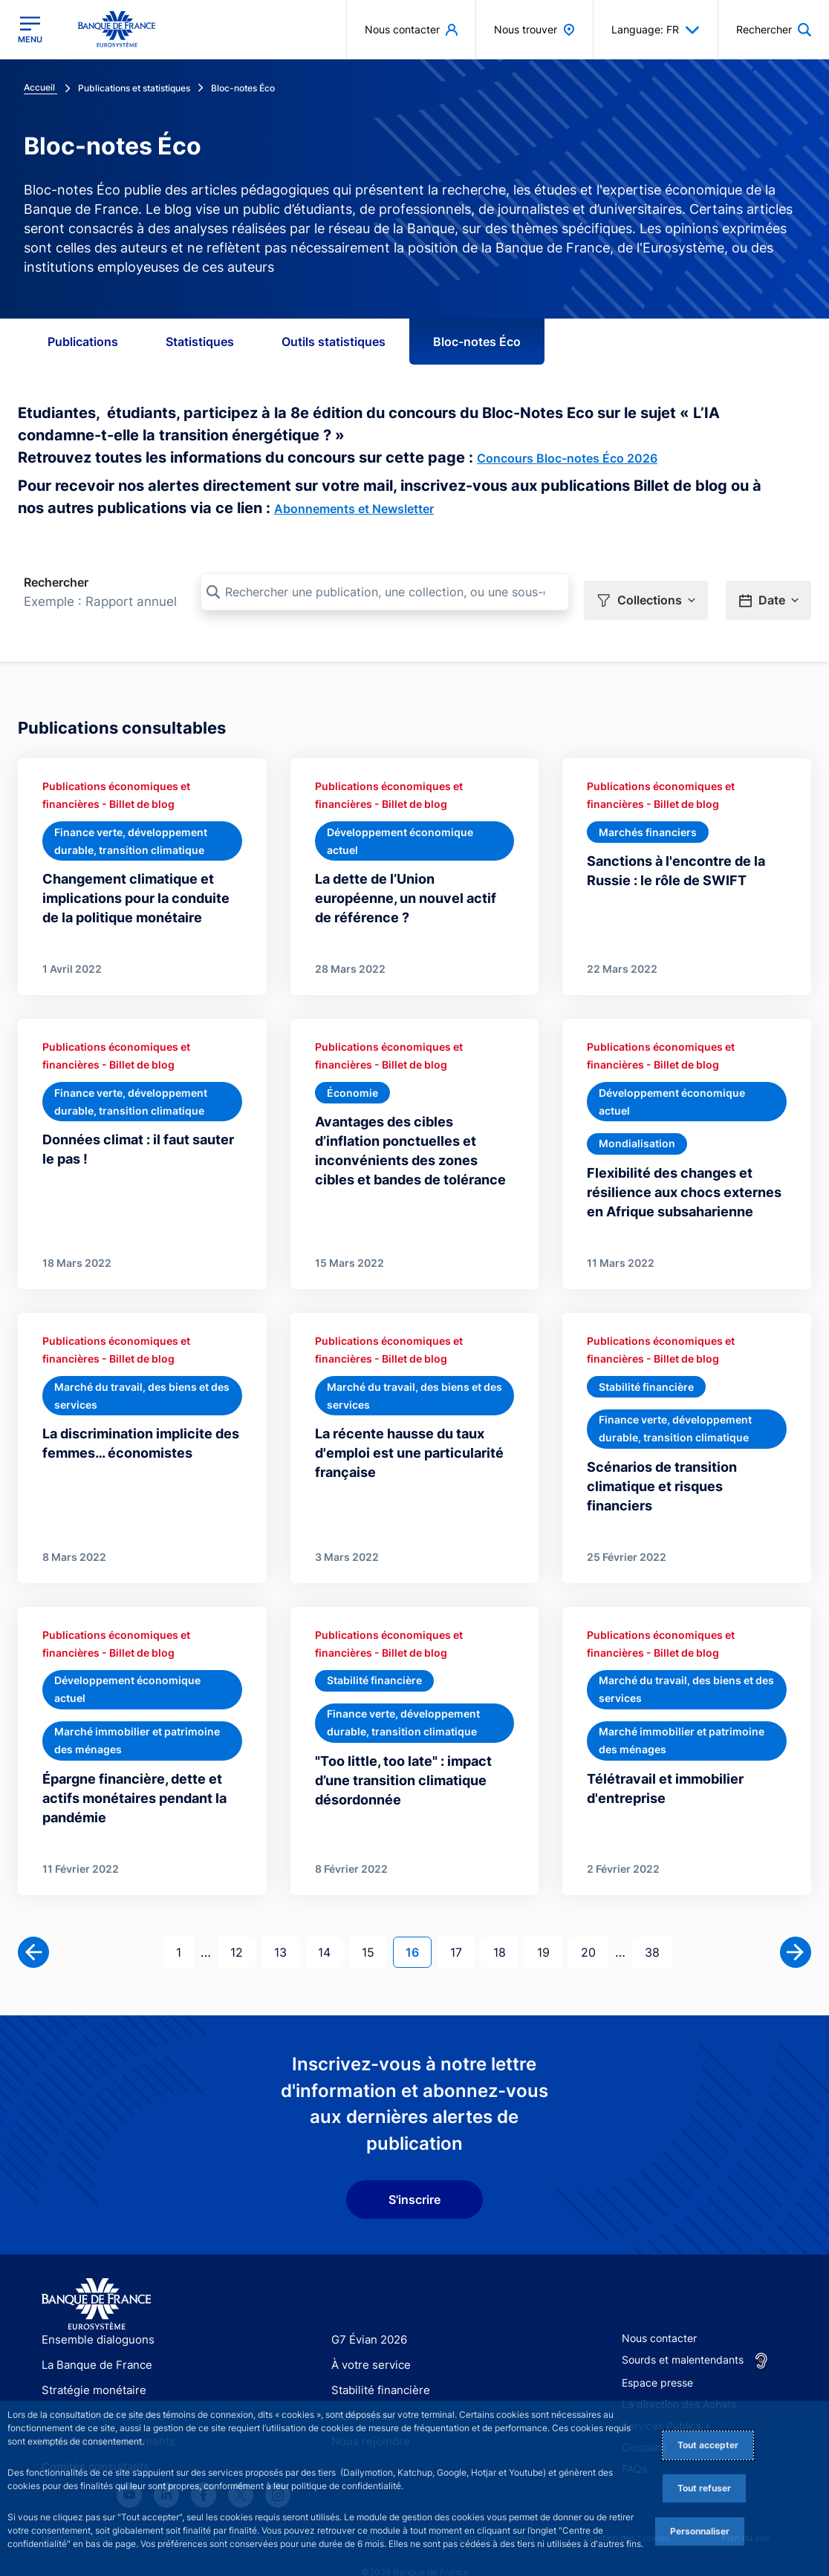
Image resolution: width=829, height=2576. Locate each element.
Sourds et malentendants (683, 2335)
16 (418, 1927)
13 (286, 1927)
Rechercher (56, 582)
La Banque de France (94, 2341)
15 (374, 1927)
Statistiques (200, 341)
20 (594, 1927)
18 (505, 1927)
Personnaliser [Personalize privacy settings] (699, 2531)
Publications (83, 341)
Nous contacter (659, 2314)
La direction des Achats (679, 2380)
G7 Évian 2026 (366, 2315)
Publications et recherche (103, 2392)
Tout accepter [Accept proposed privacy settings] (707, 2445)
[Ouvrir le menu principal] (30, 29)
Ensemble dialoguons (93, 2315)
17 (462, 1927)
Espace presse (657, 2358)
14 (330, 1927)
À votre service (367, 2341)
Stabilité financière (376, 2366)
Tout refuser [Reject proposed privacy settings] (704, 2488)
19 (549, 1927)
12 (243, 1927)
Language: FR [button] (655, 29)
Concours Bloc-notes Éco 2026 (567, 458)
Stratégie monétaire (89, 2366)
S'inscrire (414, 2175)
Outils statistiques (334, 341)
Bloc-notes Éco (477, 341)
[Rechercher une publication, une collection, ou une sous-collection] (385, 591)
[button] (645, 592)
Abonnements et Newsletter (354, 508)
